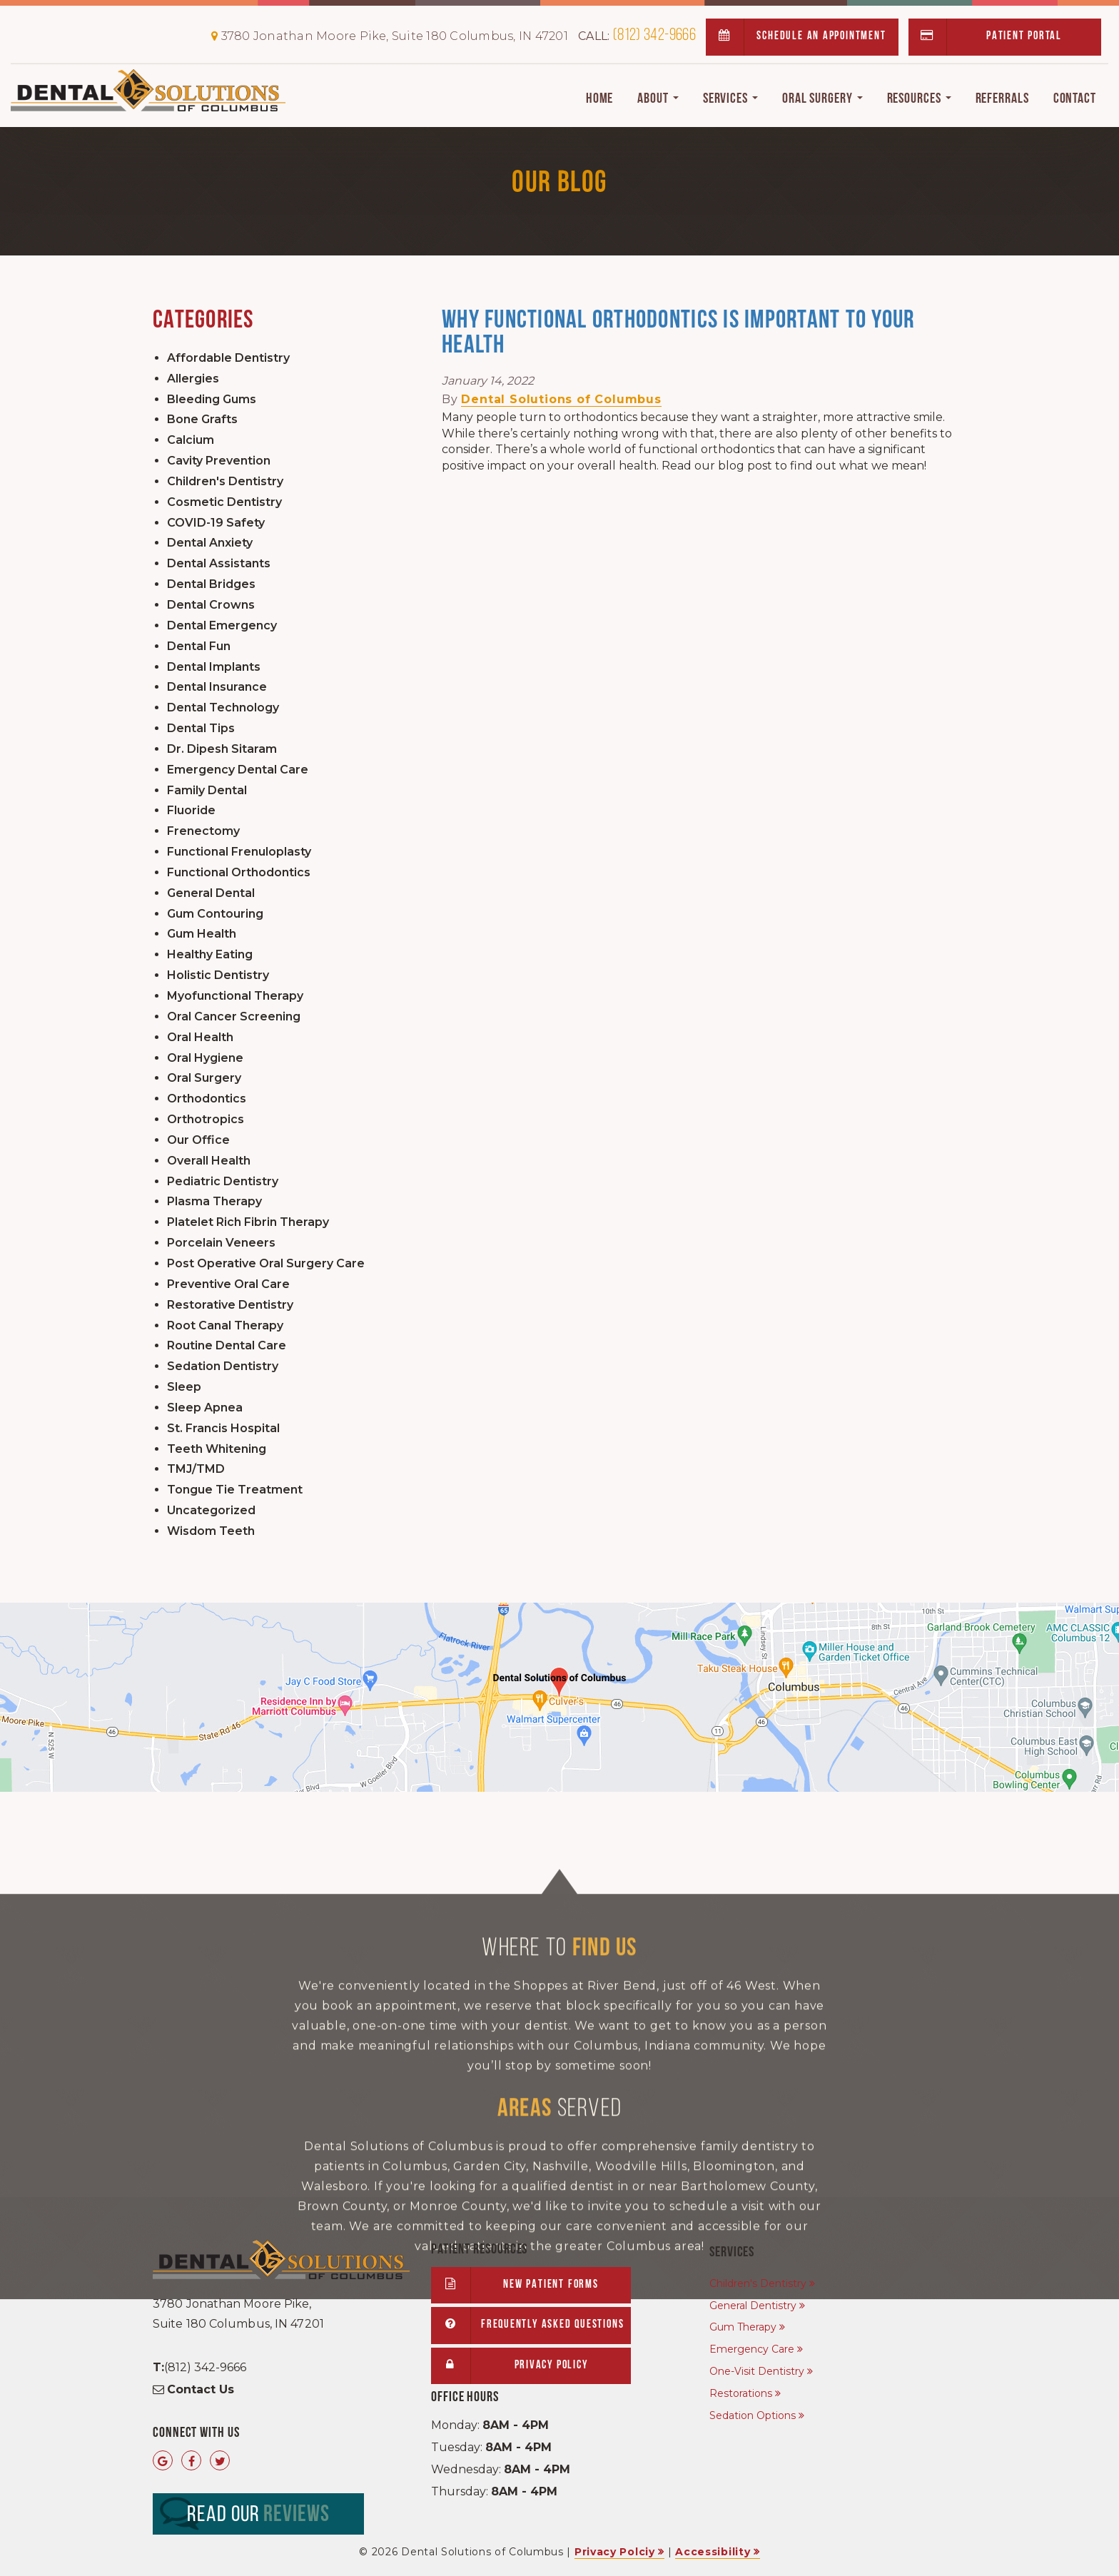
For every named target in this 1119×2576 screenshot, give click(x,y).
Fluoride (191, 810)
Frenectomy (203, 831)
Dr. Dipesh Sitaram (222, 749)
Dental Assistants (218, 563)
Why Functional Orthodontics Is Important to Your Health (678, 333)
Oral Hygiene (205, 1058)
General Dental (211, 893)
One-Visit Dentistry (756, 2371)
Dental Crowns (211, 605)
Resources (919, 99)
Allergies (193, 378)
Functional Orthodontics (238, 872)
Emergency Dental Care (237, 769)
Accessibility (712, 2551)
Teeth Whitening (216, 1449)
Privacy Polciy (614, 2551)
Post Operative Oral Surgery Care (266, 1263)
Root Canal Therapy (225, 1325)
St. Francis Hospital (223, 1428)
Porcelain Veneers (221, 1242)
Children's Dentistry (225, 481)
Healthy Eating (210, 954)
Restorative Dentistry (230, 1305)
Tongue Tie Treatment (235, 1489)
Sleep (184, 1387)
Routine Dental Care (226, 1345)
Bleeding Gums (211, 399)
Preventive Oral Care (228, 1284)
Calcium (190, 440)
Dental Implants (213, 667)
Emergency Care (751, 2349)
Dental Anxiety (210, 542)
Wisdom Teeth (211, 1531)
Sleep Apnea (205, 1407)
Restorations (740, 2393)
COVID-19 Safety (216, 522)
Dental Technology (223, 707)
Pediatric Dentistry (222, 1181)
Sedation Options (752, 2415)
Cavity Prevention (218, 460)
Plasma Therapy (214, 1201)
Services (730, 99)
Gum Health (201, 933)
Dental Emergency (222, 625)
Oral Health (200, 1037)
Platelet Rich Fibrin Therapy (248, 1222)
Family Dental (207, 790)
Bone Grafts (202, 419)
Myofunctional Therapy (235, 996)
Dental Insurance (217, 687)
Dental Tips (201, 728)
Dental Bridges (211, 584)
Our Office (198, 1140)
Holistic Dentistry (218, 975)
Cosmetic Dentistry (224, 502)
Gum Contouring (215, 914)
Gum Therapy (742, 2327)
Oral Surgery (822, 99)
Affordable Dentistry (228, 358)
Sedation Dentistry (222, 1366)
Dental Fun (199, 646)
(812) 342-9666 (637, 35)
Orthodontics (206, 1098)
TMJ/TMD (196, 1469)
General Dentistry (752, 2305)
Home (600, 99)
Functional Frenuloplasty (239, 851)
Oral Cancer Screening (233, 1016)
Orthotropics (205, 1119)
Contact (1074, 99)
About (657, 99)
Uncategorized (211, 1510)
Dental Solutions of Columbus (561, 399)
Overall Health (208, 1160)
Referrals (1002, 99)
